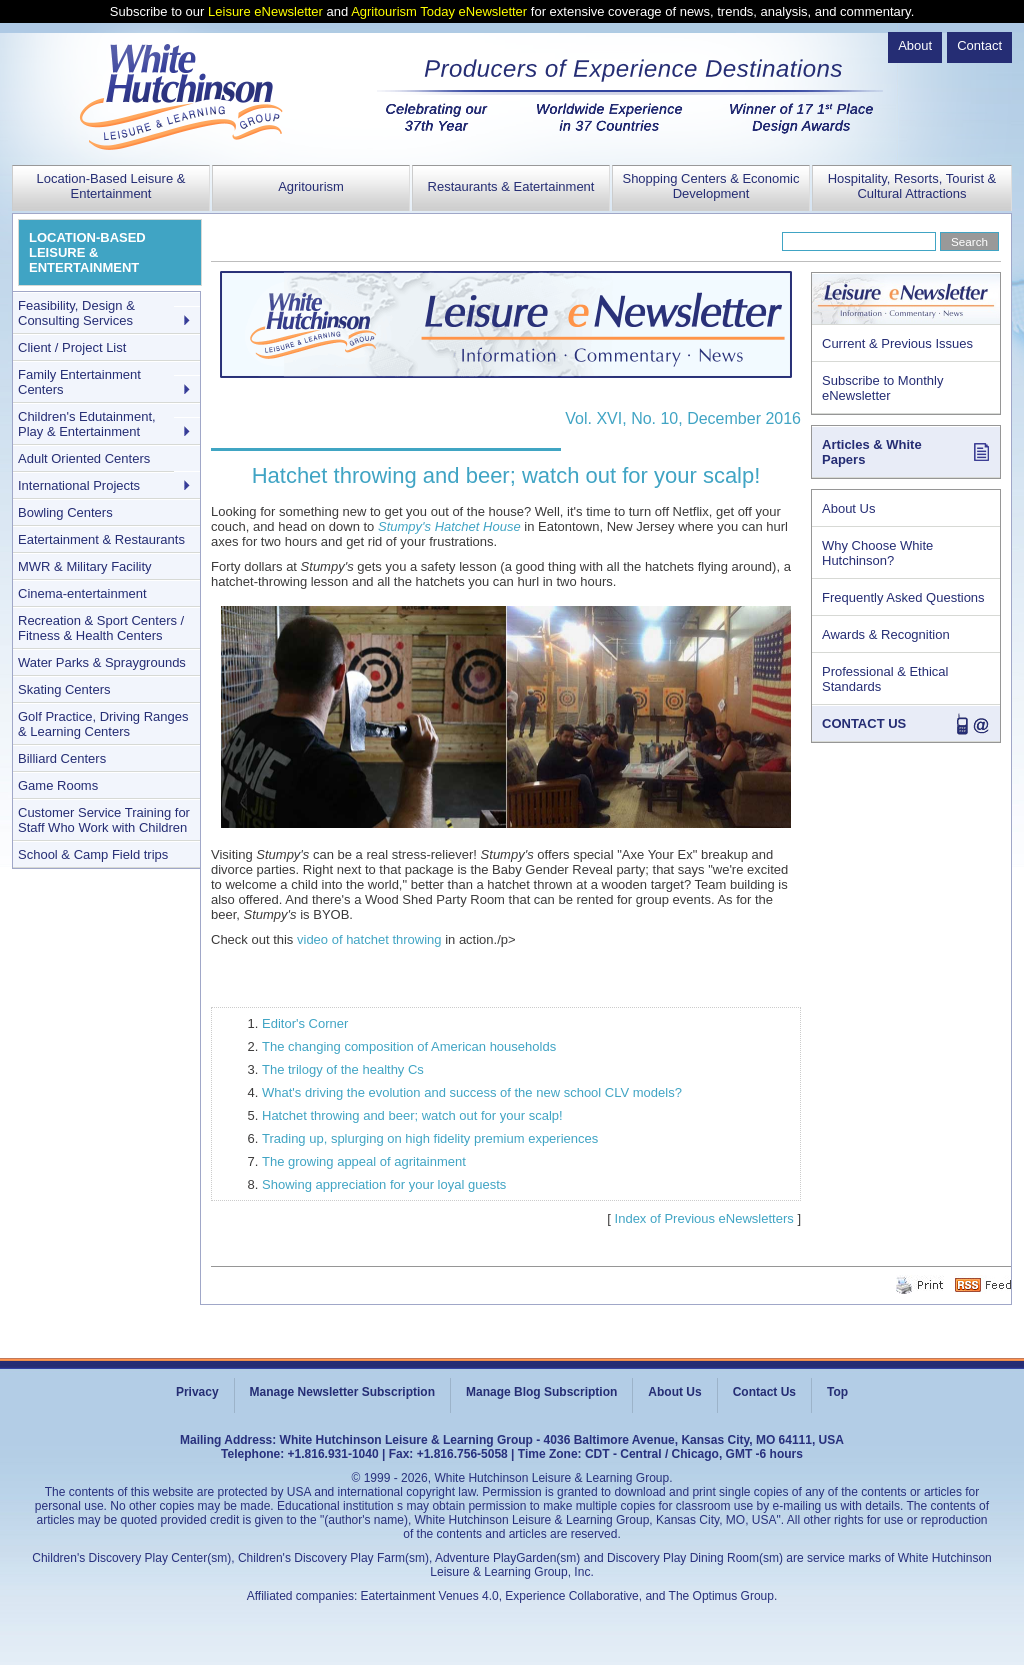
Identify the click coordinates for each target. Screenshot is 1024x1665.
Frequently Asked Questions (903, 597)
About (915, 45)
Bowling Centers (65, 512)
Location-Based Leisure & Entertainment (111, 186)
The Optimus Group (721, 1596)
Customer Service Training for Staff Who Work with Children (104, 820)
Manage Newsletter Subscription (342, 1392)
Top (837, 1392)
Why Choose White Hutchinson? (877, 553)
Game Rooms (58, 785)
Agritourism (311, 186)
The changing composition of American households (409, 1046)
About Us (848, 508)
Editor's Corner (305, 1023)
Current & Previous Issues (897, 343)
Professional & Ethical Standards (885, 679)
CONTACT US (864, 723)
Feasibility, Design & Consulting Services (76, 313)
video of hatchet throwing (369, 939)
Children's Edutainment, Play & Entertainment (87, 424)
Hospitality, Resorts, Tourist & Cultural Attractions (912, 186)
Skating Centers (64, 689)
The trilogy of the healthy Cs (343, 1069)
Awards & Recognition (886, 634)
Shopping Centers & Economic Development (710, 186)
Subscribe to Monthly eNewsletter (882, 388)
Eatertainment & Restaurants (101, 539)
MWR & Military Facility (85, 566)
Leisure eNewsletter (265, 11)
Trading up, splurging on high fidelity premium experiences (430, 1138)
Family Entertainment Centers (79, 382)
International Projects (79, 485)
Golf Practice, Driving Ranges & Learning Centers (103, 724)
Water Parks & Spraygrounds (102, 662)
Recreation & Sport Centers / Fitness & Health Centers (101, 628)
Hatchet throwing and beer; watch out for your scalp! (412, 1115)
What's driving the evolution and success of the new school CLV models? (472, 1092)
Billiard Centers (62, 758)
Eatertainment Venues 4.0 (430, 1596)
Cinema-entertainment (82, 593)
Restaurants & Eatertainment (511, 186)
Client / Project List (72, 347)
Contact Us (764, 1392)
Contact (979, 45)
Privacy (197, 1392)
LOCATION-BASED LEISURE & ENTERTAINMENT (87, 252)
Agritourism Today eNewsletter (439, 11)
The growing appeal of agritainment (364, 1161)
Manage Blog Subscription (541, 1392)
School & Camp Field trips (93, 854)
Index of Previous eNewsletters (704, 1218)
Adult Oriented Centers (84, 458)
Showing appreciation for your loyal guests (384, 1184)
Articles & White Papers (872, 452)
